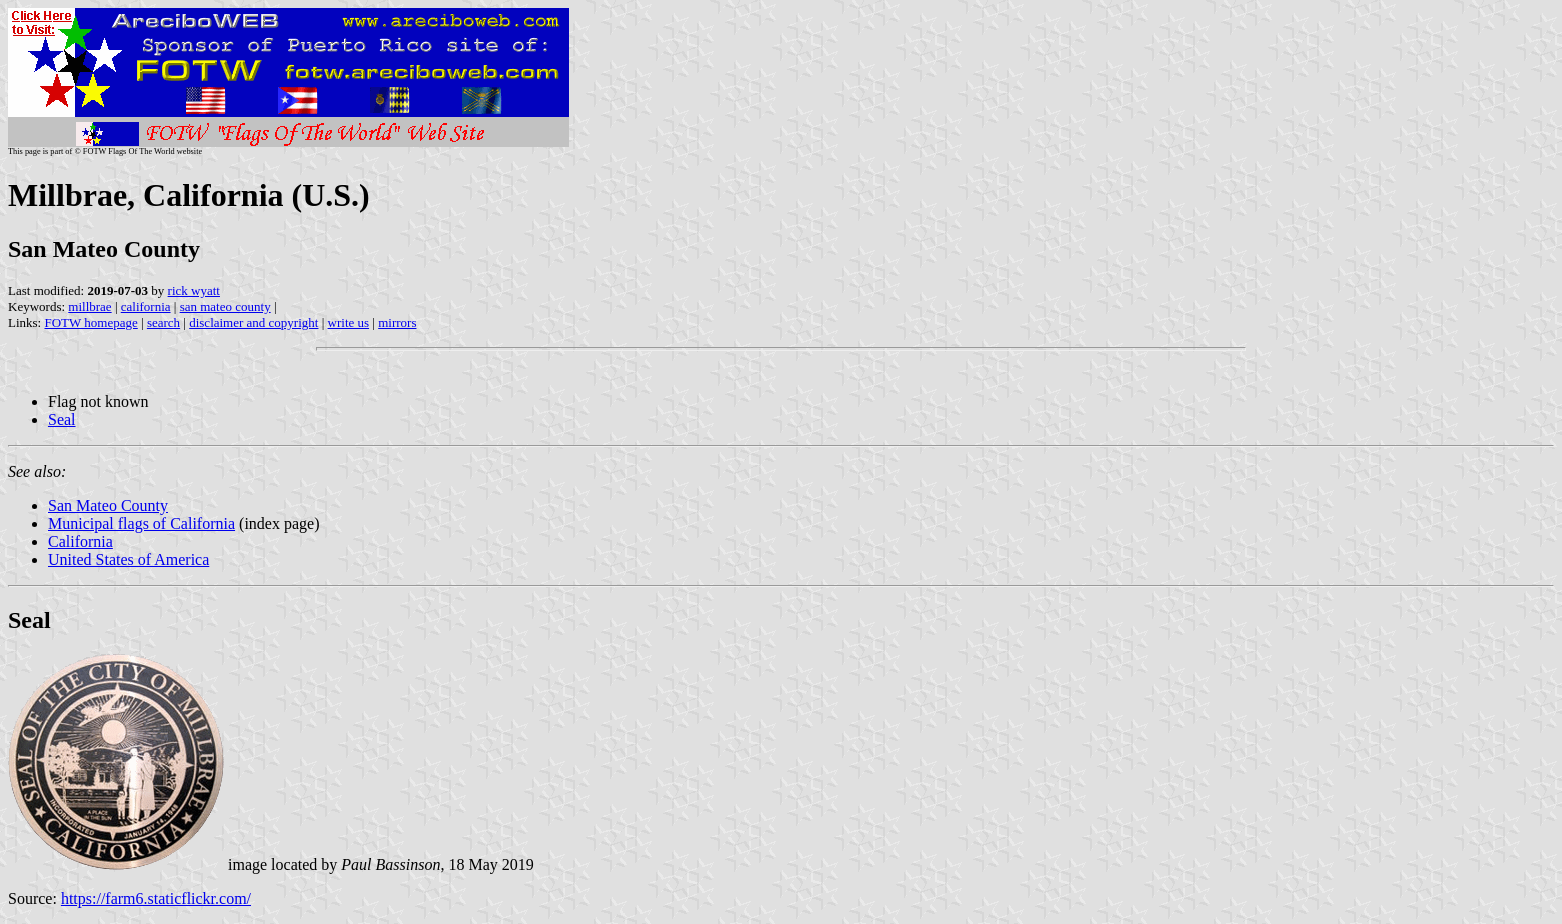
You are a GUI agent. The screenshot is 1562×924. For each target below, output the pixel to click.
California (80, 541)
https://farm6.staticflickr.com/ (156, 898)
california (146, 306)
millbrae (89, 306)
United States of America (128, 559)
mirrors (397, 322)
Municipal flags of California (141, 523)
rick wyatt (194, 290)
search (163, 322)
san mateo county (225, 306)
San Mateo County (108, 505)
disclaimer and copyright (253, 322)
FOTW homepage (90, 322)
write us (349, 322)
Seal (62, 419)
